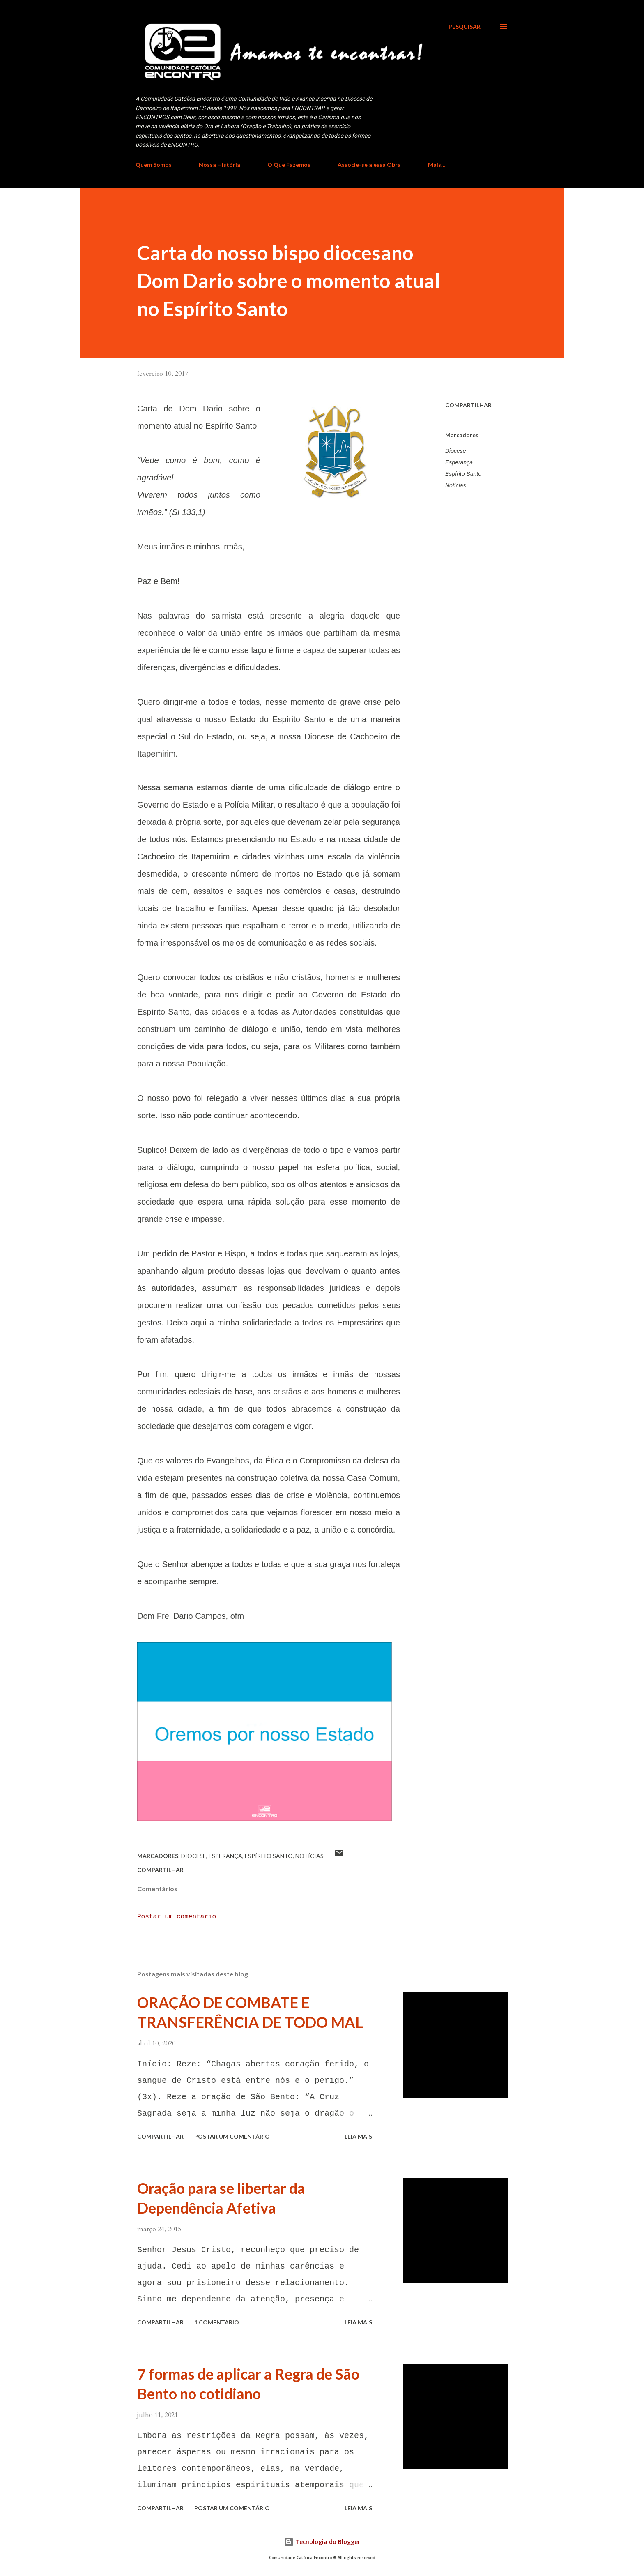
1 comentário (216, 2322)
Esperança (459, 462)
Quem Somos (154, 164)
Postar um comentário (176, 1916)
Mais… (437, 164)
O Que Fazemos (288, 164)
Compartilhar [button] (468, 405)
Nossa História (219, 164)
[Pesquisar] (464, 26)
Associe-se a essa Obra (369, 164)
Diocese (455, 451)
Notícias (455, 485)
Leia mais (358, 2136)
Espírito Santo (463, 474)
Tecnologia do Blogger (322, 2542)
